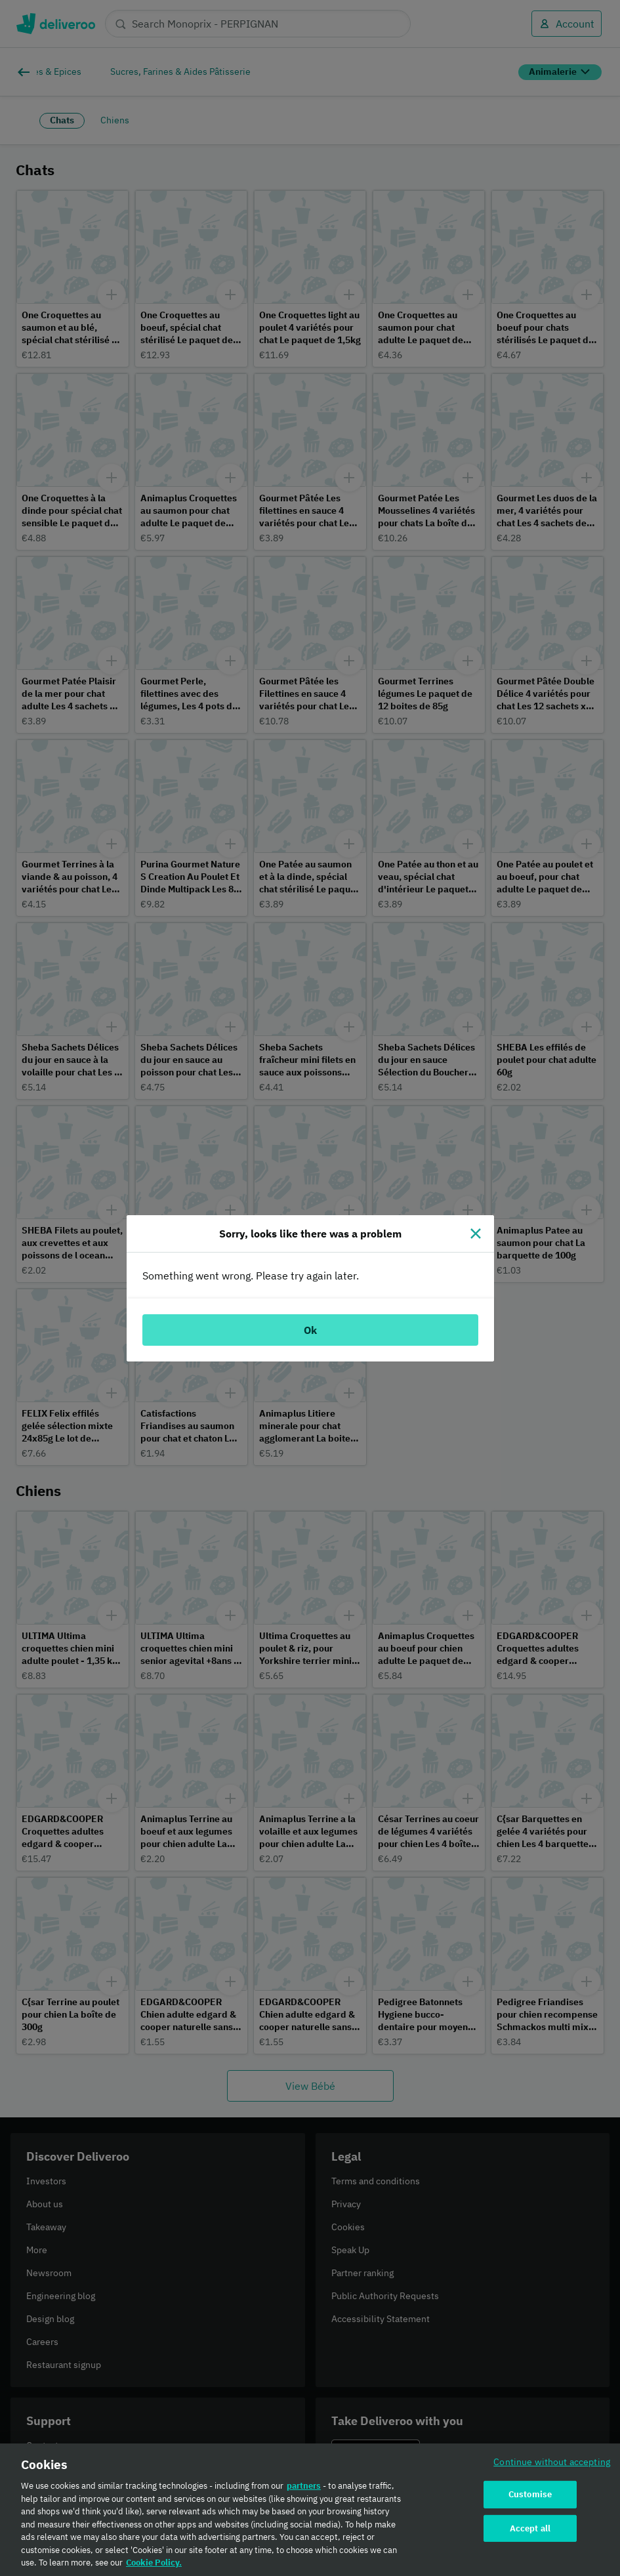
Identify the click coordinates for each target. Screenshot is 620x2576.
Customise (530, 2498)
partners (304, 2490)
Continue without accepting (551, 2466)
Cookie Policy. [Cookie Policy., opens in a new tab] (154, 2567)
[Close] (476, 1233)
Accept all (530, 2532)
